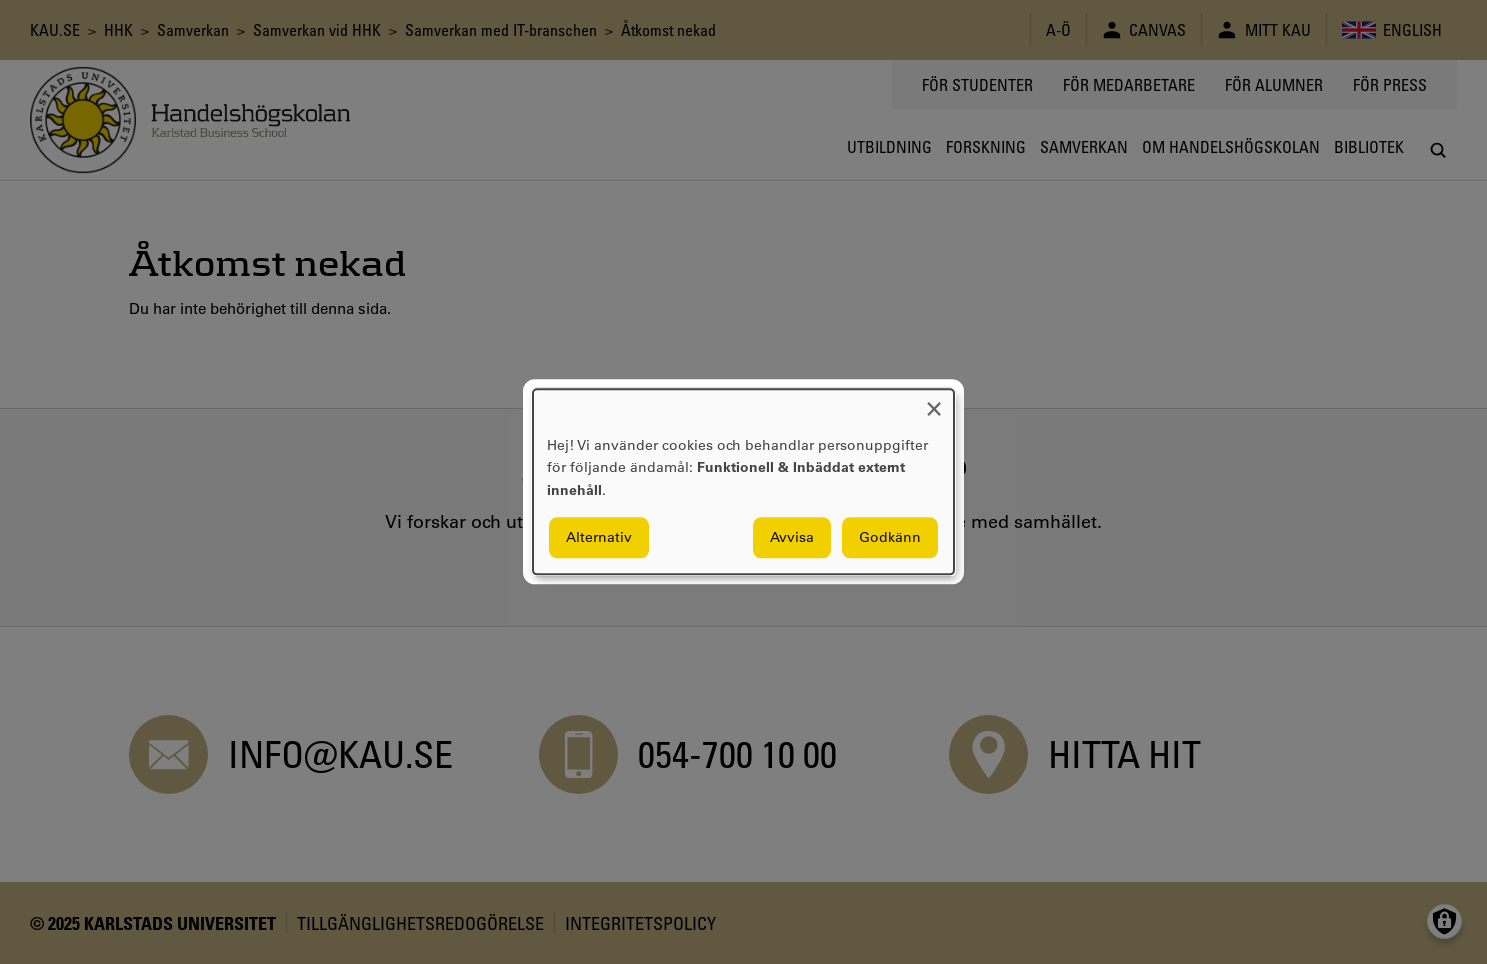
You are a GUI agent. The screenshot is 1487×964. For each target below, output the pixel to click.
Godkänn (890, 538)
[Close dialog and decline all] (934, 401)
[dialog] (743, 481)
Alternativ (599, 538)
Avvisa (792, 538)
